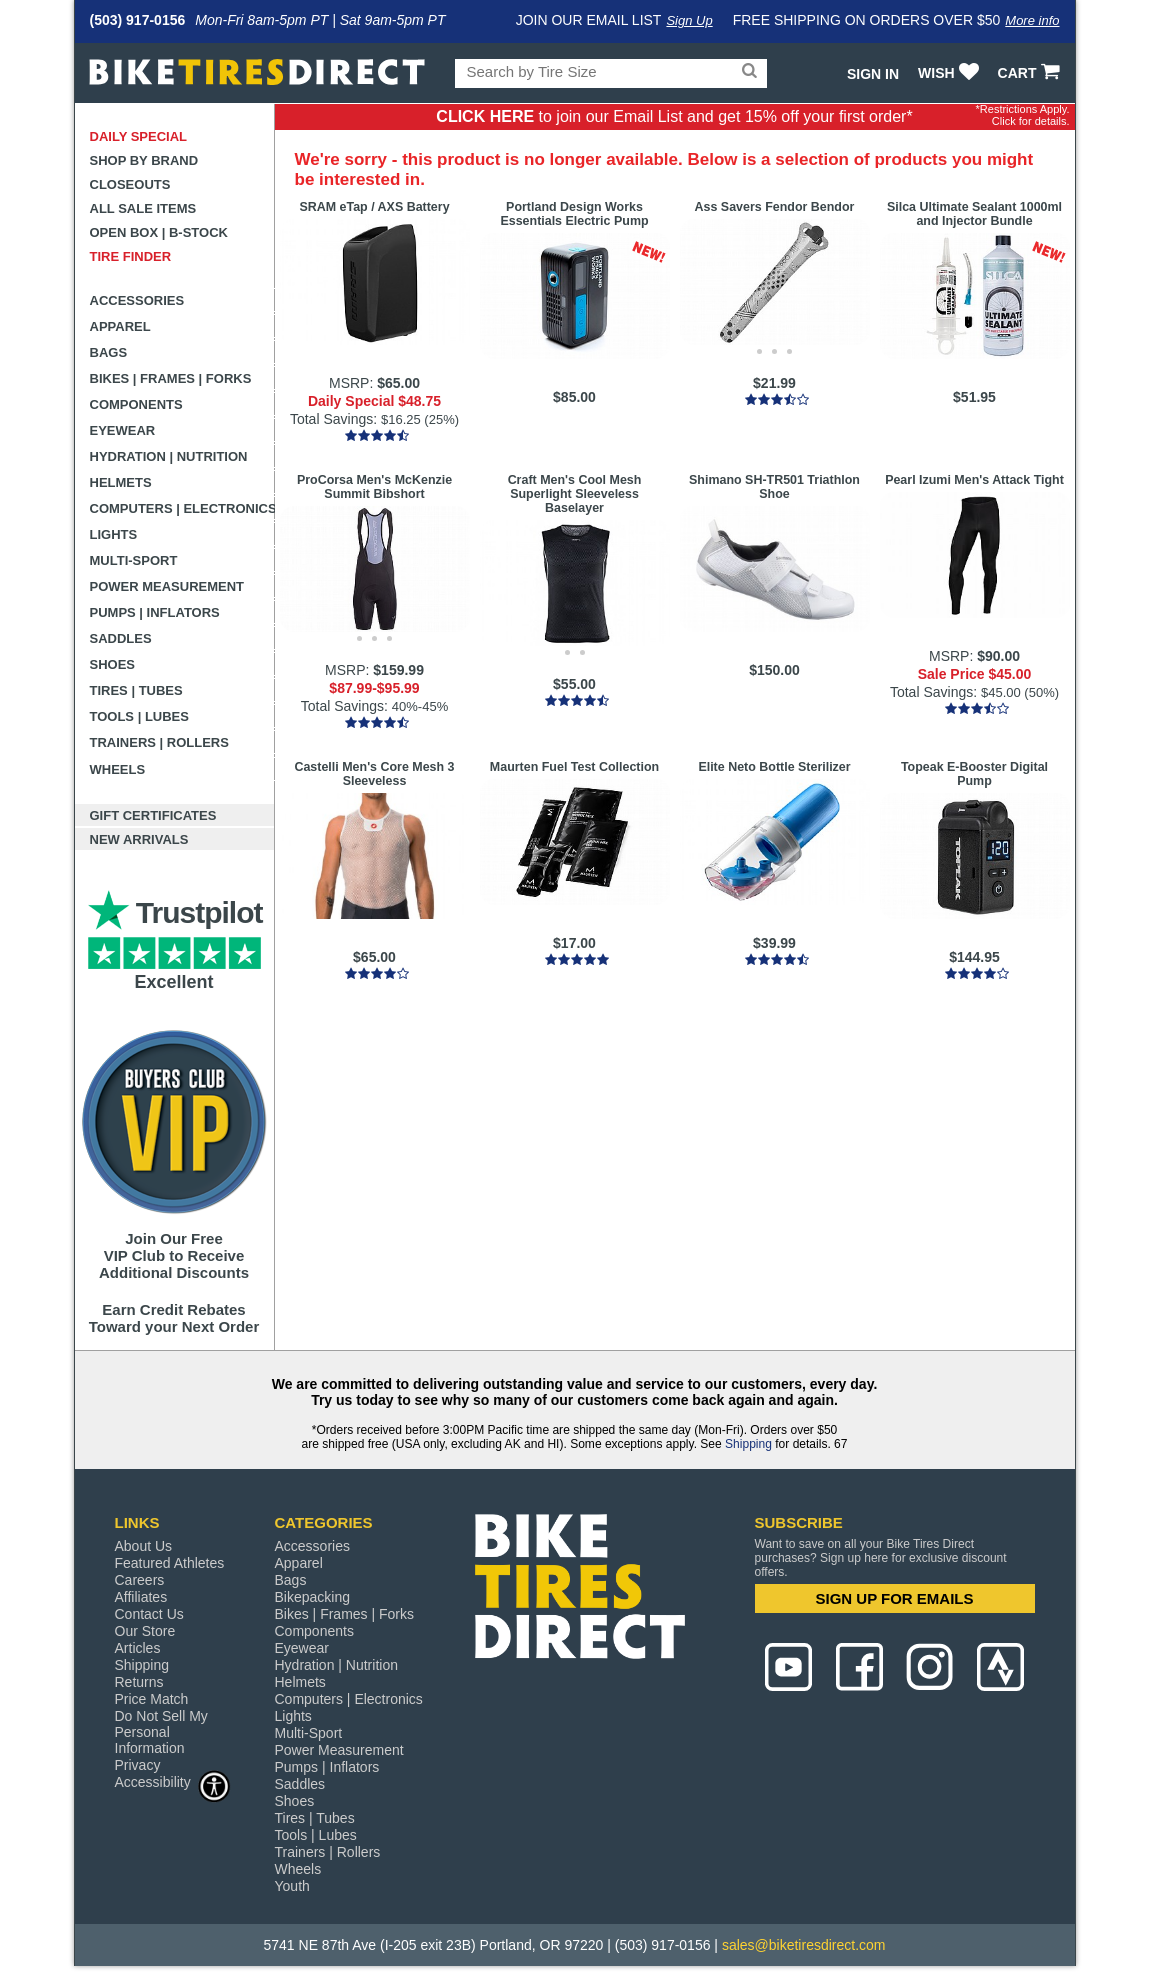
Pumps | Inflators (155, 612)
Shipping (748, 1444)
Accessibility (173, 1781)
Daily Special (139, 136)
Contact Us (149, 1614)
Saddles (121, 638)
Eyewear (123, 430)
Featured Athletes (170, 1563)
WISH (950, 73)
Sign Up (689, 20)
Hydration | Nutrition (169, 456)
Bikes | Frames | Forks (171, 378)
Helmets (121, 482)
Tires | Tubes (136, 690)
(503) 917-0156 (138, 20)
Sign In (873, 74)
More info (1032, 20)
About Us (144, 1546)
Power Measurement (167, 586)
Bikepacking (313, 1597)
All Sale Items (143, 208)
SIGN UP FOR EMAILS (894, 1598)
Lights (114, 534)
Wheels (118, 769)
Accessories (137, 300)
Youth (292, 1886)
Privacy (138, 1765)
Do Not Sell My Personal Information (161, 1732)
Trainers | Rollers (159, 742)
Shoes (113, 664)
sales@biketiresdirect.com (804, 1945)
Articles (138, 1648)
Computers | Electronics (182, 508)
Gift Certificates (153, 815)
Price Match (152, 1699)
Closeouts (130, 184)
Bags (109, 352)
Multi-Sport (134, 560)
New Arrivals (139, 839)
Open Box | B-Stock (159, 232)
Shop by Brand (144, 160)
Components (136, 404)
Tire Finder (131, 256)
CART (1031, 73)
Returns (139, 1682)
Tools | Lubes (139, 716)
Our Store (145, 1631)
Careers (140, 1580)
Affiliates (141, 1597)
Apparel (120, 326)
